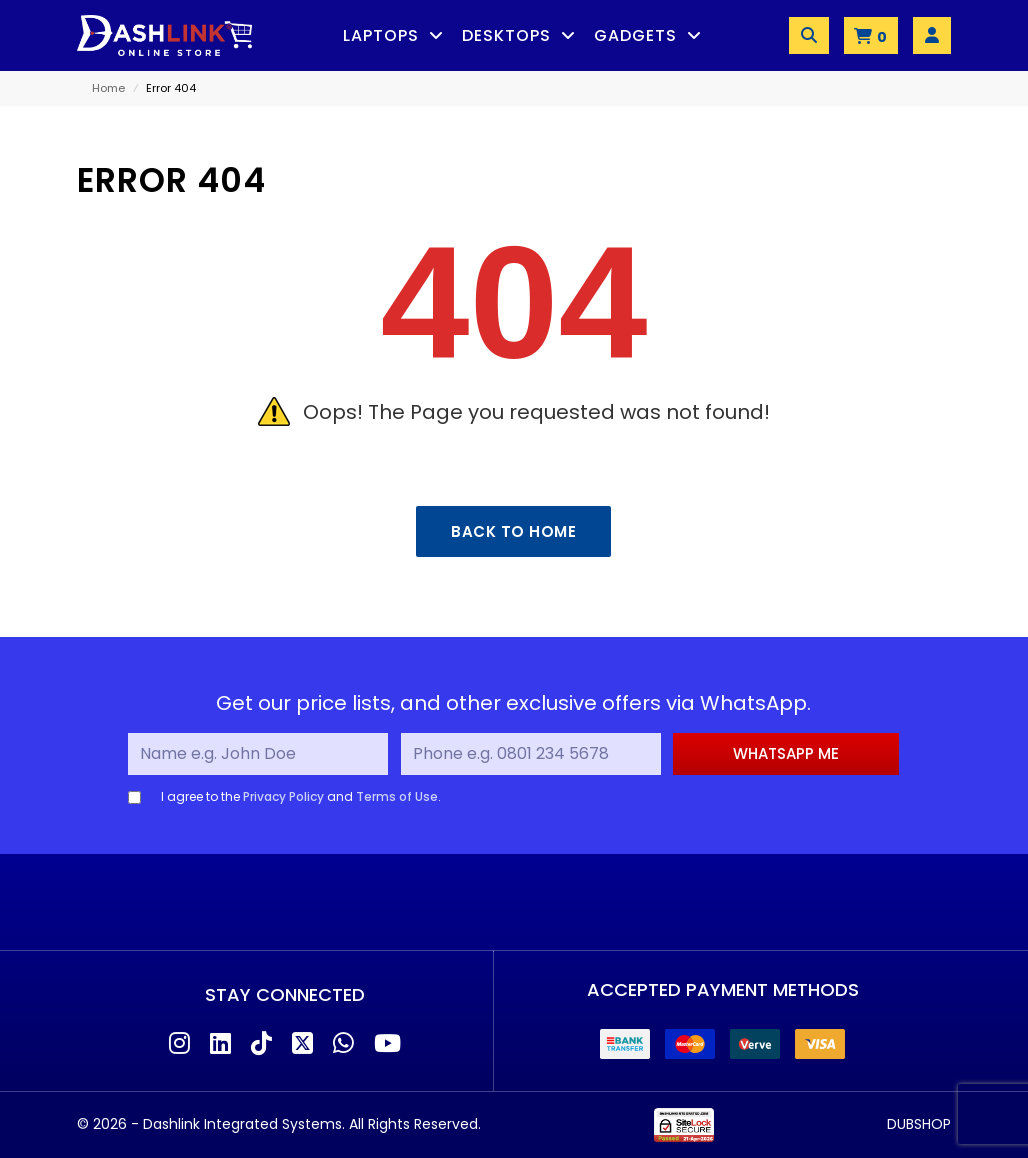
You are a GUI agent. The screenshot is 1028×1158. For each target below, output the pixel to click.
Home (108, 88)
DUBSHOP (919, 1124)
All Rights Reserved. (415, 1124)
